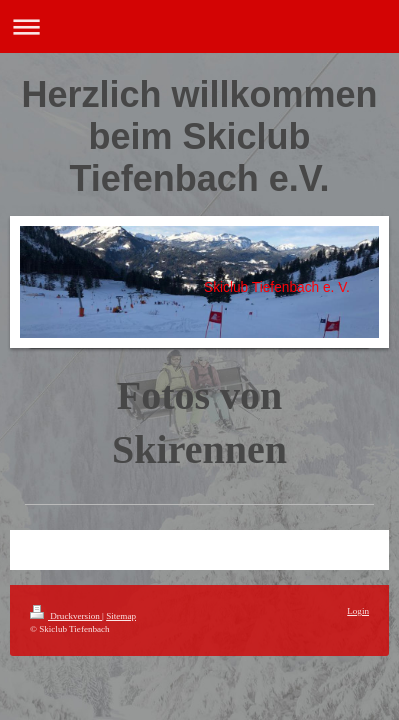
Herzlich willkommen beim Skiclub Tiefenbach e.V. (199, 136)
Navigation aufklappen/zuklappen (199, 26)
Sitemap (121, 616)
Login (358, 611)
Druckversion (66, 616)
